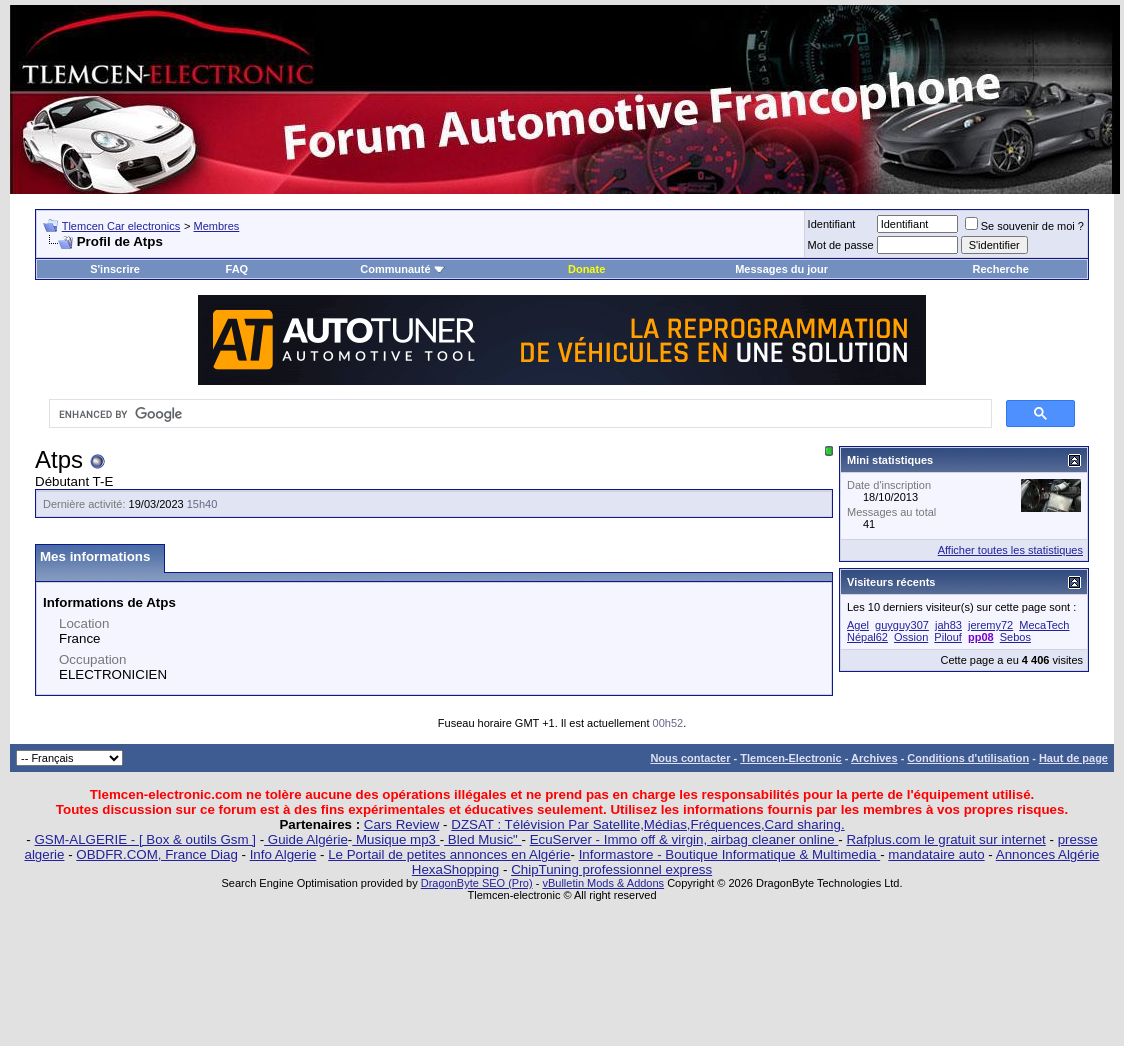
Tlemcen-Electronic (790, 758)
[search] (518, 414)
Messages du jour (781, 269)
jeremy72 (990, 625)
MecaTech (1044, 625)
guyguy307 (902, 625)
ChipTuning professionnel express (611, 869)
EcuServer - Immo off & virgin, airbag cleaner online (684, 839)
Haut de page (1073, 758)
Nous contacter (690, 758)
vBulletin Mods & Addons (603, 883)
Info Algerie (283, 854)
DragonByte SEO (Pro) (477, 883)
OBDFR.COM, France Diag (156, 854)
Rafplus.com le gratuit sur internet (945, 839)
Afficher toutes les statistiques (1010, 550)
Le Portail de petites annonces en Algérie (449, 854)
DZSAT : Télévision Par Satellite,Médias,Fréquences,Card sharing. (647, 824)
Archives (874, 758)
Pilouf (948, 637)
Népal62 (867, 637)
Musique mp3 (395, 839)
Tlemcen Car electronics (121, 226)
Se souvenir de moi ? (1024, 226)
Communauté (402, 269)
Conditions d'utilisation (968, 758)
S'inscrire (115, 269)
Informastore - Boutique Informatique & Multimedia (730, 854)
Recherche (1001, 269)
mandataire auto (936, 854)
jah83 (948, 625)
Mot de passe (841, 245)
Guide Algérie (306, 839)
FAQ (237, 269)
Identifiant (832, 224)
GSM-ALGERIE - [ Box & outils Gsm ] (145, 839)
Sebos (1015, 637)
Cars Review (402, 824)
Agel (858, 625)
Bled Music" (482, 839)
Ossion (911, 637)
